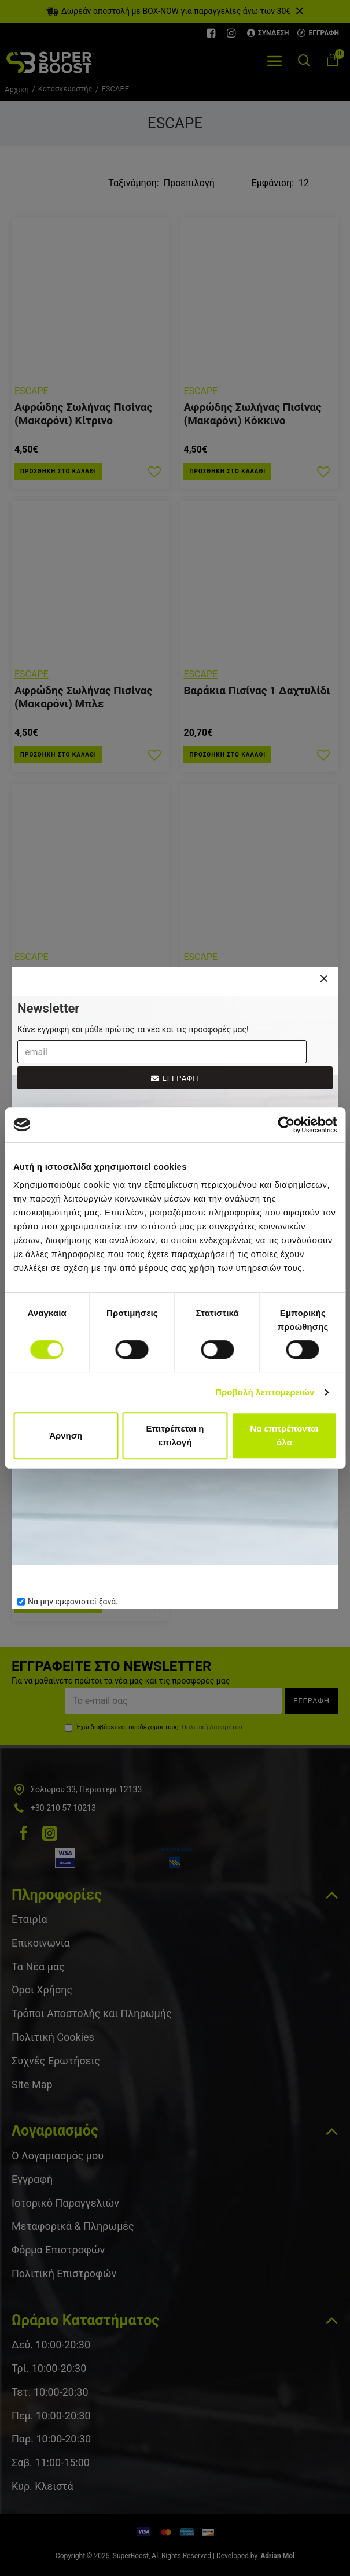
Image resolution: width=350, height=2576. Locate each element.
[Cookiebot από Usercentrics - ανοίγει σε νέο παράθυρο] (286, 1124)
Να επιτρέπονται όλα (284, 1435)
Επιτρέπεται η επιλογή (175, 1435)
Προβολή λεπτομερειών (265, 1392)
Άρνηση (65, 1435)
